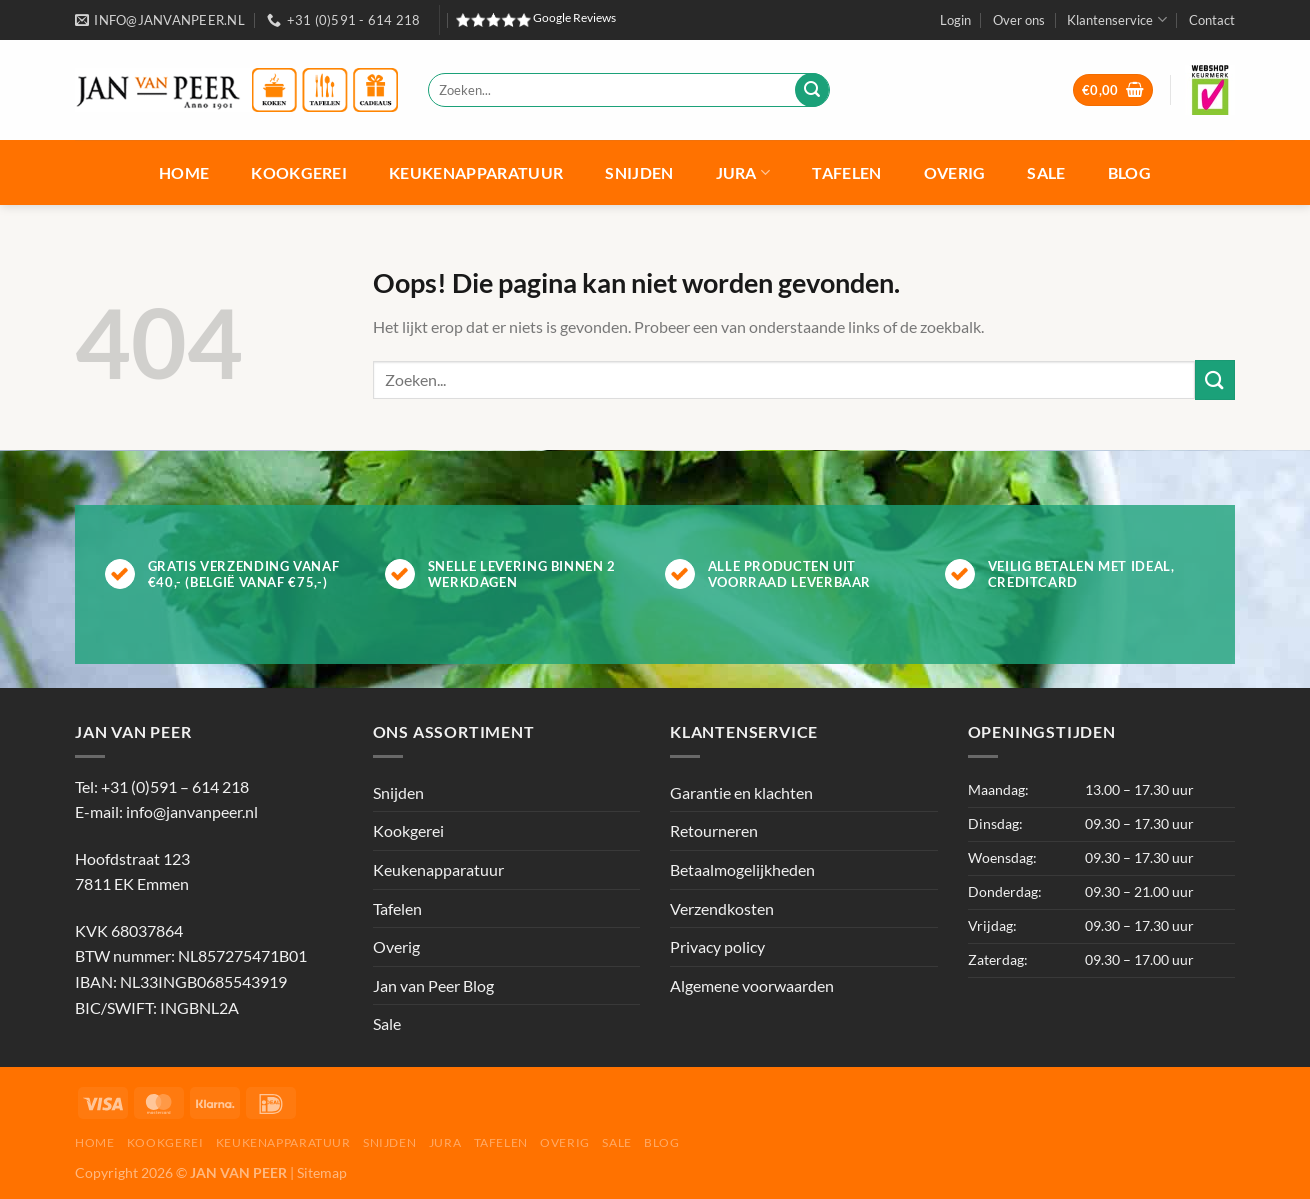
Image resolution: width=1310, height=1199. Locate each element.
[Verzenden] (812, 90)
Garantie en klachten (741, 792)
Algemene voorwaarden (752, 985)
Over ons (1019, 20)
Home (184, 172)
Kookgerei (299, 172)
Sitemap (322, 1172)
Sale (1046, 172)
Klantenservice (1116, 19)
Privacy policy (717, 946)
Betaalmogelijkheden (742, 869)
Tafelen (846, 172)
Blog (1129, 172)
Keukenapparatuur (476, 172)
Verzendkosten (722, 908)
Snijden (639, 172)
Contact (1212, 20)
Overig (955, 172)
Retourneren (714, 830)
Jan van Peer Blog (433, 985)
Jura (743, 172)
